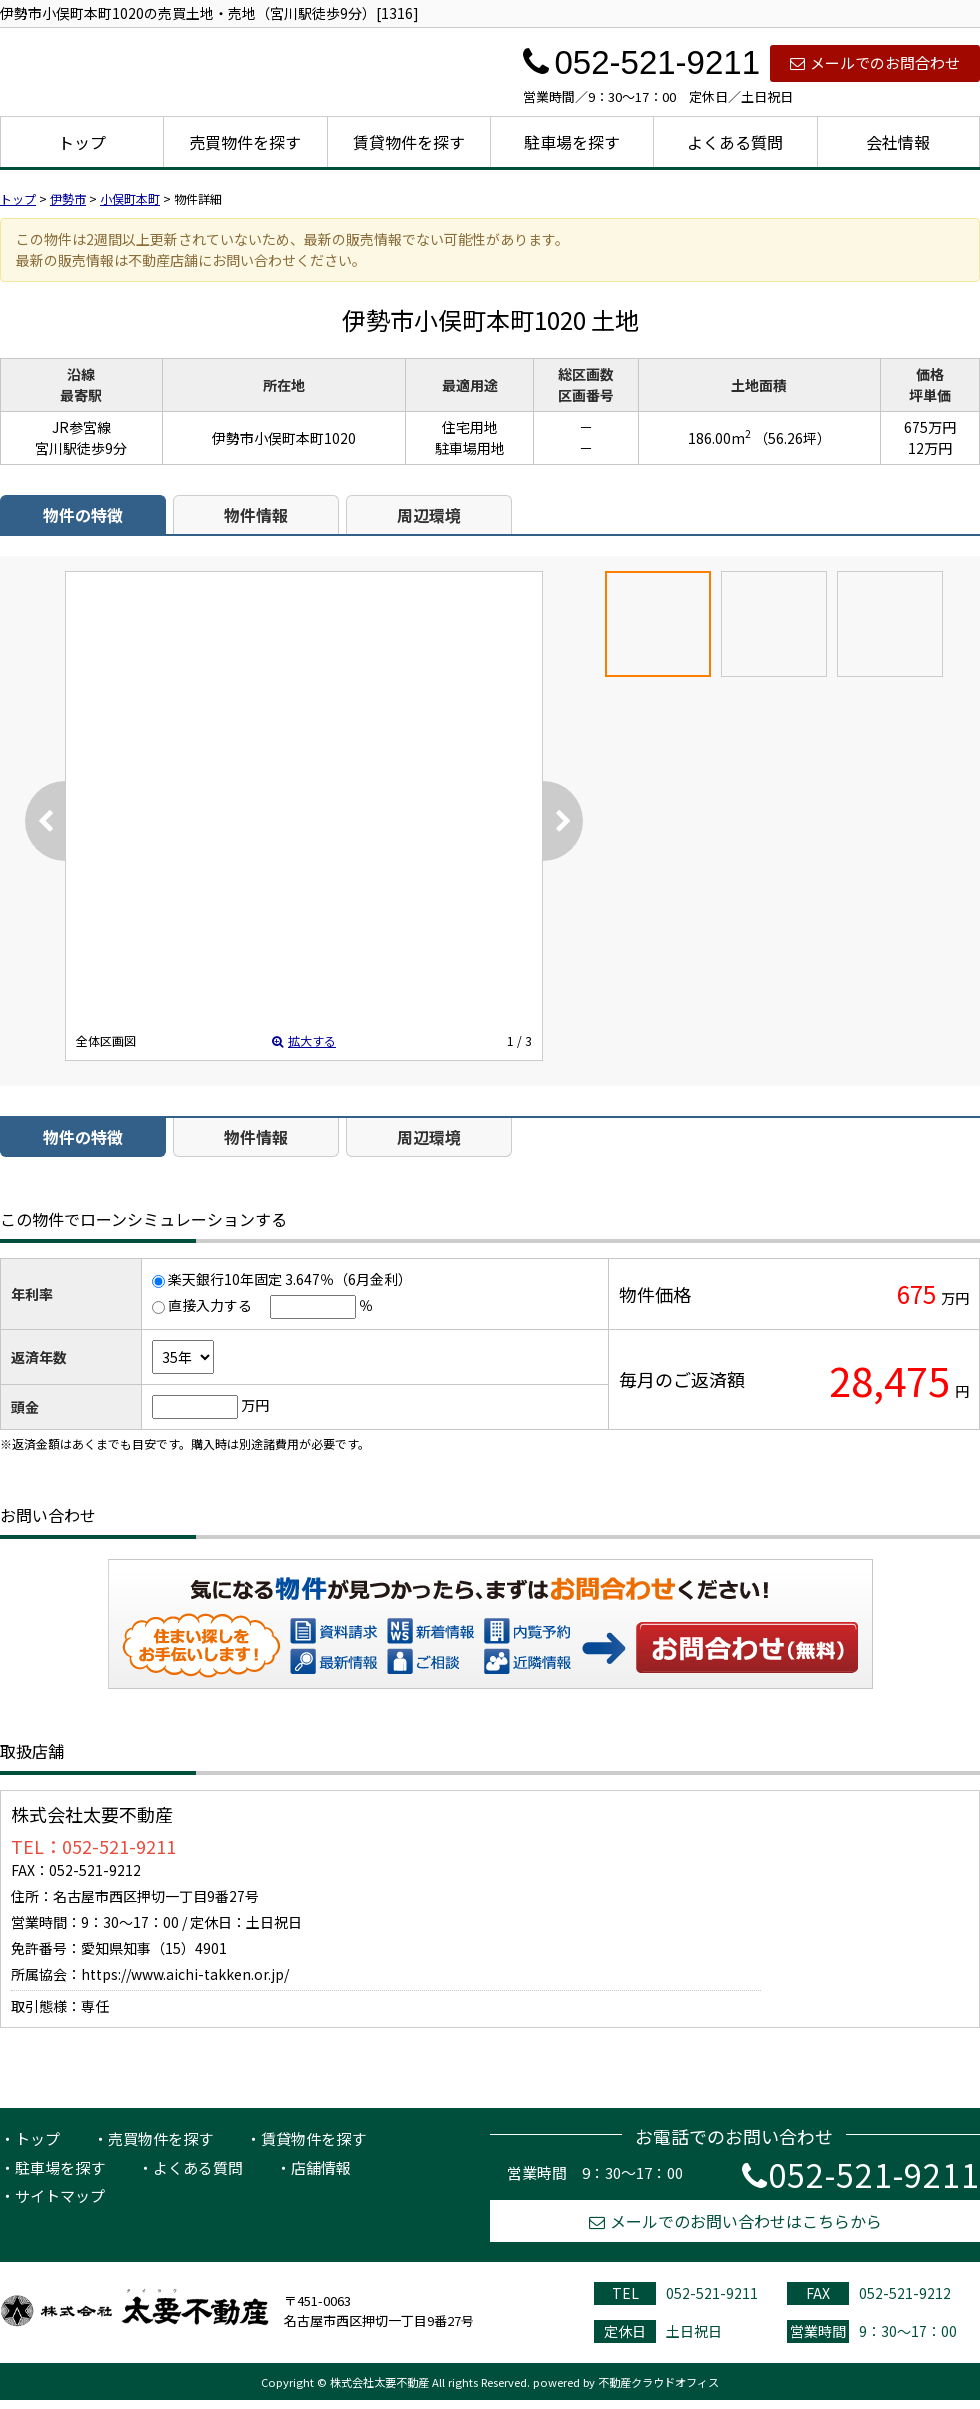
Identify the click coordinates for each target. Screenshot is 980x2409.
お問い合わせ (748, 1647)
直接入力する (210, 1305)
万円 (255, 1405)
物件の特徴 (83, 515)
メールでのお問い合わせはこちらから (735, 2221)
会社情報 (898, 142)
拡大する (304, 1040)
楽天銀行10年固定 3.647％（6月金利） (290, 1279)
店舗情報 (321, 2167)
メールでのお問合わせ (875, 62)
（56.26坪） (792, 438)
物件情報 (256, 515)
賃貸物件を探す (409, 142)
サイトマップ (60, 2195)
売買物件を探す (245, 142)
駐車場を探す (572, 142)
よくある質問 (735, 142)
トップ (82, 142)
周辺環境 (429, 515)
